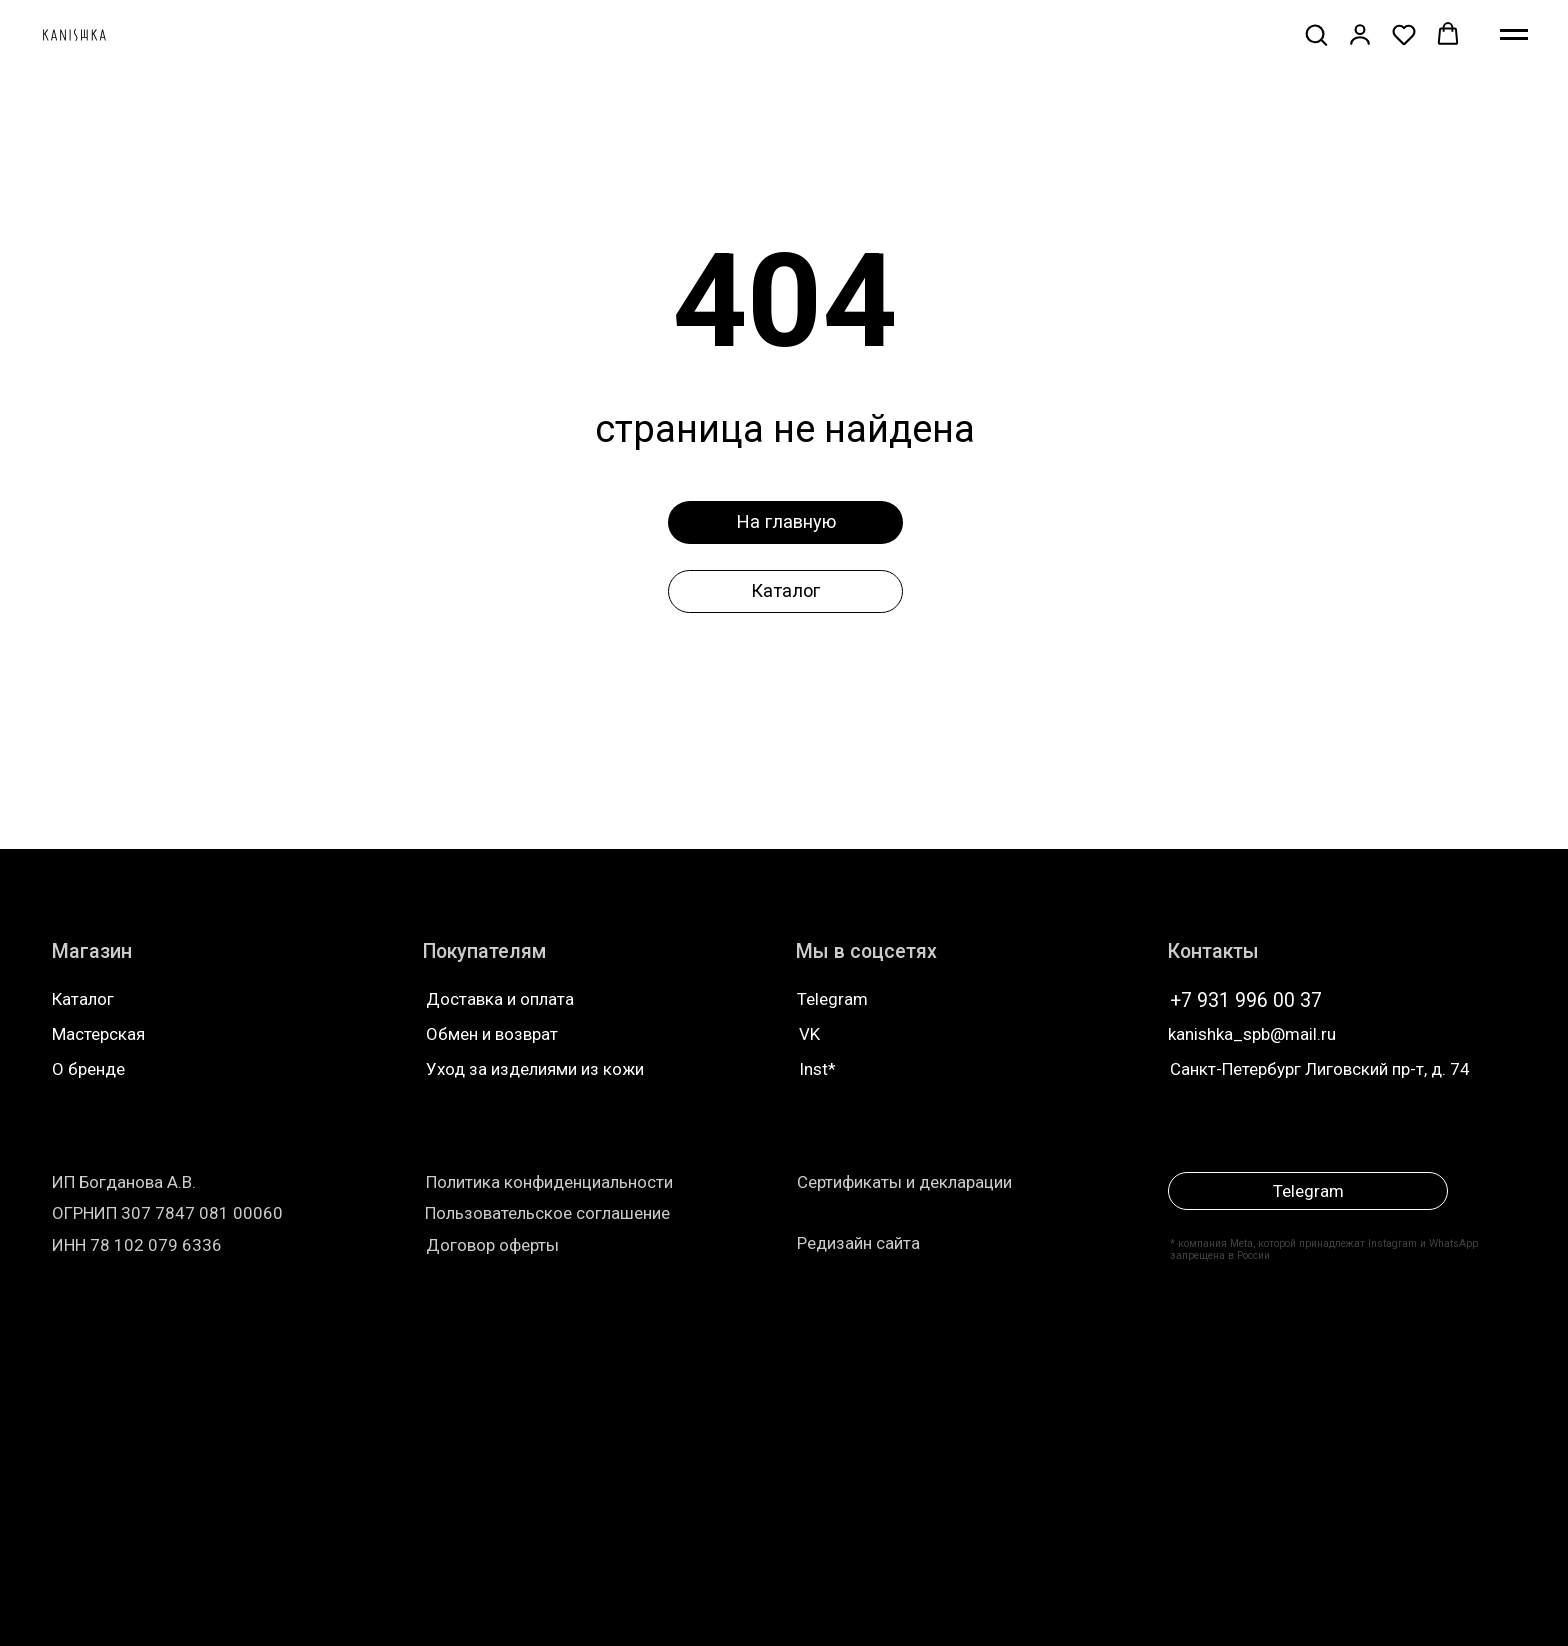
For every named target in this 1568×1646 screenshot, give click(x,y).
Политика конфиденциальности (549, 1182)
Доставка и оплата (500, 999)
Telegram (832, 999)
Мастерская (98, 1034)
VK (809, 1034)
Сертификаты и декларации (904, 1182)
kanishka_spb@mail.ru (1252, 1034)
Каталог (83, 999)
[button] (1316, 34)
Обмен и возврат (492, 1034)
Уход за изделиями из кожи (535, 1069)
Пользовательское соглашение (547, 1213)
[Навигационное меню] (1514, 35)
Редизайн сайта (858, 1243)
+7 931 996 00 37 (1246, 1000)
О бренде (88, 1069)
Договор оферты (492, 1245)
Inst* (817, 1069)
